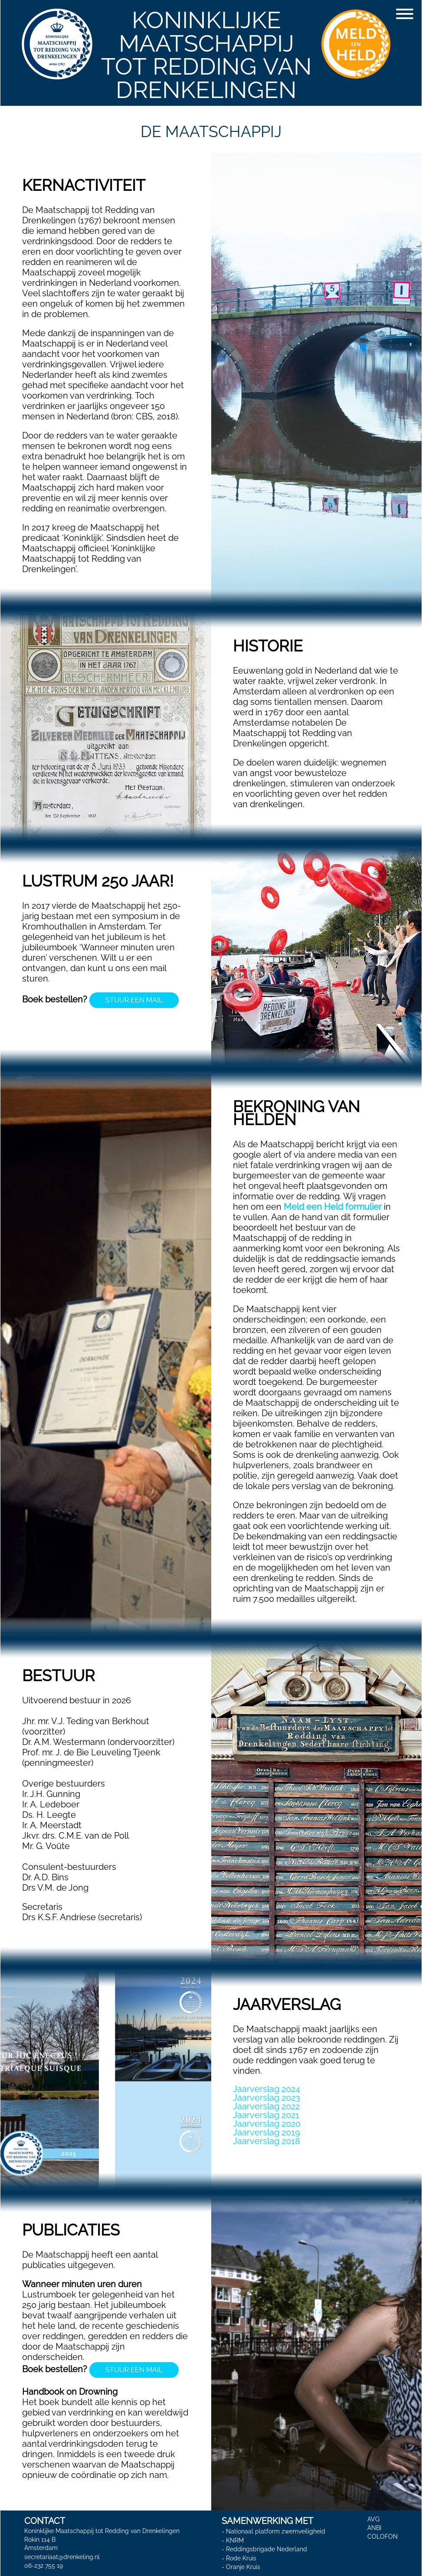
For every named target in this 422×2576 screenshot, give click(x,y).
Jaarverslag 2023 (266, 2097)
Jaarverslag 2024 (266, 2089)
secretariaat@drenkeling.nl (62, 2556)
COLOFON (382, 2536)
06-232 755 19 (43, 2565)
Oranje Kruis (243, 2566)
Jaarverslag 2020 (267, 2123)
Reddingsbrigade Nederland (266, 2549)
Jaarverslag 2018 (266, 2141)
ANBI (374, 2527)
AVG (373, 2519)
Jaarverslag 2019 (266, 2132)
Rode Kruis (241, 2557)
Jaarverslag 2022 (266, 2106)
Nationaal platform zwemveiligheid (275, 2531)
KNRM (235, 2540)
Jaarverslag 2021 (266, 2115)
